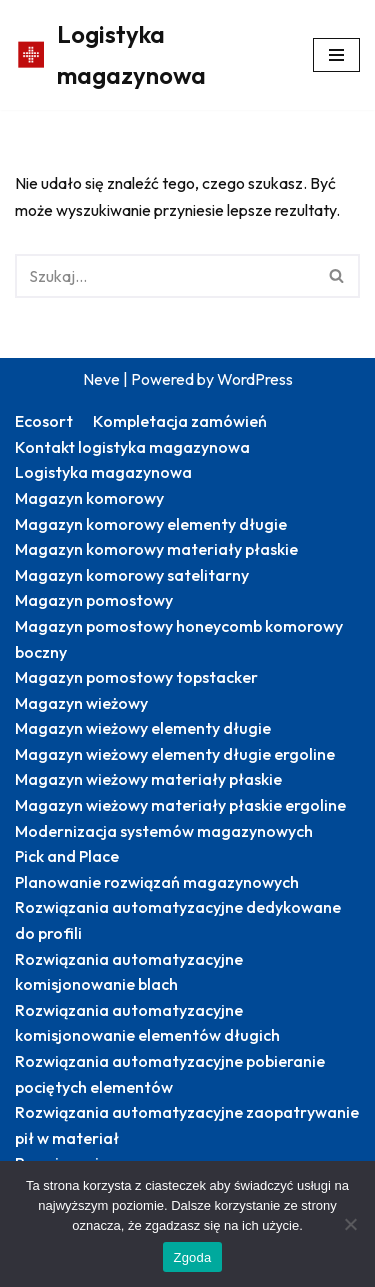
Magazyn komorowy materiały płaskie (156, 549)
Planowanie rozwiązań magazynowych (157, 882)
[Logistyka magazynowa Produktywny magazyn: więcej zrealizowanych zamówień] (149, 55)
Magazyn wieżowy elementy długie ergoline (175, 754)
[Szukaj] (165, 276)
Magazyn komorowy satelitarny (132, 575)
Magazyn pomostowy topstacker (136, 677)
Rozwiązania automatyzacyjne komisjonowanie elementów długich (147, 1023)
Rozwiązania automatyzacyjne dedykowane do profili (178, 920)
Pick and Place (67, 856)
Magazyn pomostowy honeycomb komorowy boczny (179, 639)
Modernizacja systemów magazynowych (164, 831)
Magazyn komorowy (89, 498)
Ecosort (44, 421)
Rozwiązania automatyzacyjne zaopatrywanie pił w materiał (187, 1125)
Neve (101, 379)
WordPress (255, 379)
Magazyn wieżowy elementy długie (143, 728)
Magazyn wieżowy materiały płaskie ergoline (180, 805)
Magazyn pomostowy (94, 600)
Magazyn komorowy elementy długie (151, 524)
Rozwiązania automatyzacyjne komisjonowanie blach (129, 972)
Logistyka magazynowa (103, 472)
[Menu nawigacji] (336, 55)
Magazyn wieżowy (81, 703)
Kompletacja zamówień (180, 421)
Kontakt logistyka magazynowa (132, 447)
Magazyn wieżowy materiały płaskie (148, 779)
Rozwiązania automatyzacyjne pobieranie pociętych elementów (170, 1074)
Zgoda (192, 1257)
